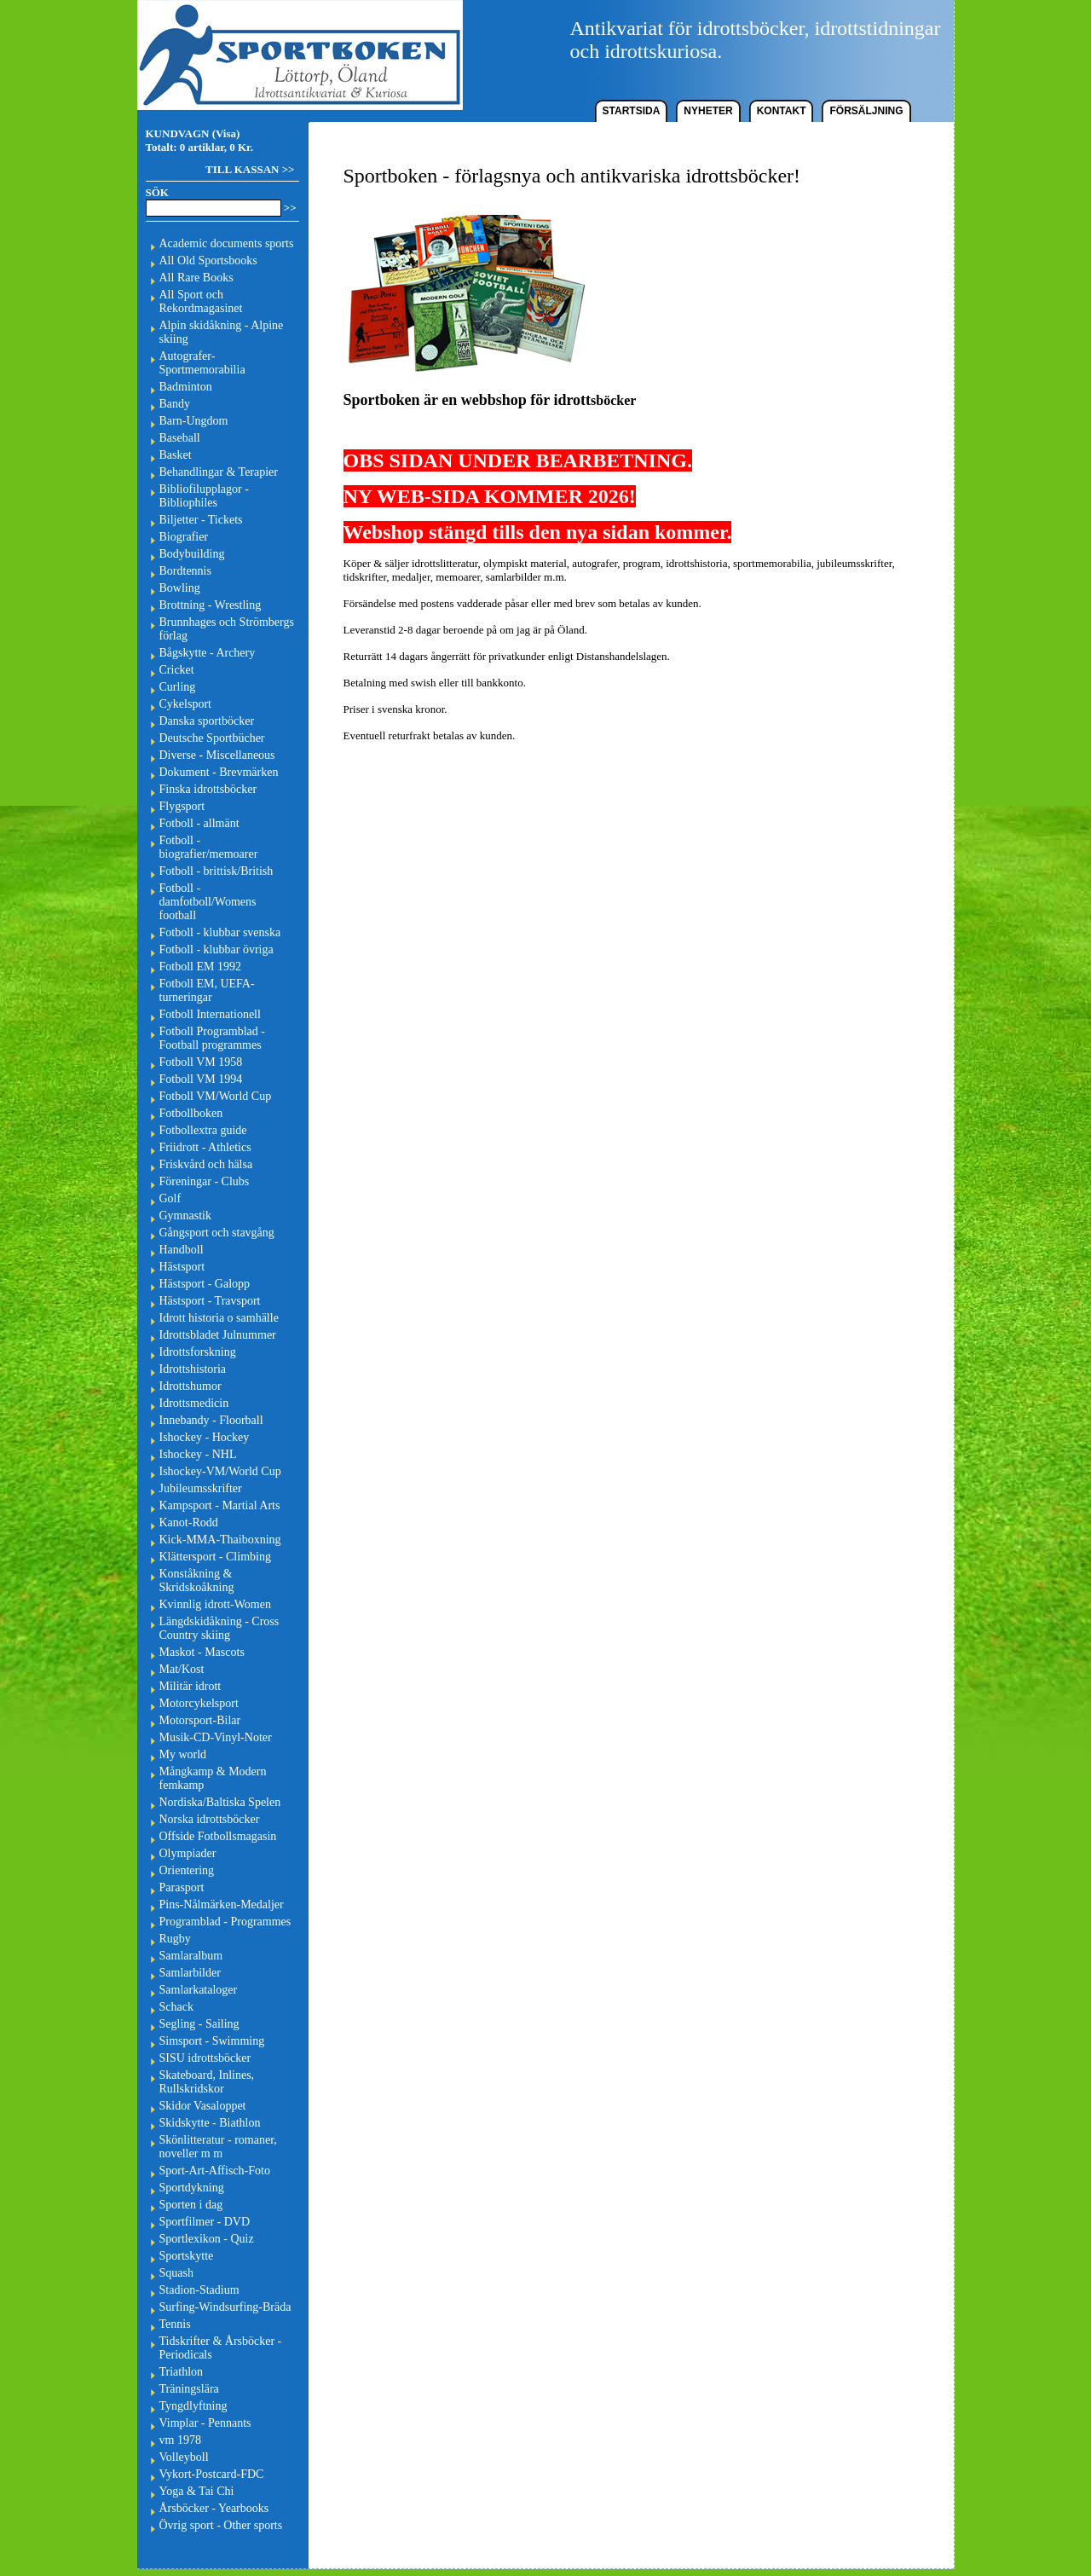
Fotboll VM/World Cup (215, 1096)
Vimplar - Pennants (205, 2423)
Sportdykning (191, 2187)
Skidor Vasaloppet (202, 2105)
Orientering (187, 1870)
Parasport (182, 1887)
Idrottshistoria (193, 1369)
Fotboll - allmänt (199, 823)
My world (183, 1754)
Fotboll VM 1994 (201, 1079)
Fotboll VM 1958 (201, 1062)
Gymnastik (185, 1215)
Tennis (175, 2324)
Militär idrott (190, 1686)
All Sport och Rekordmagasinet (201, 301)
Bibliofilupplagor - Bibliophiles (204, 496)
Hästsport (182, 1266)
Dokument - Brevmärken (219, 772)
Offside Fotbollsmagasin (218, 1836)
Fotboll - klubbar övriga (216, 949)
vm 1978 (180, 2440)
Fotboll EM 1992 (200, 966)
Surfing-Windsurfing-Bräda (225, 2307)
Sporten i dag (191, 2204)
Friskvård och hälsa (206, 1164)
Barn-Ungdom (193, 420)
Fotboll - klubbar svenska (220, 932)
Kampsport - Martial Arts (219, 1505)
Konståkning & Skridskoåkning (196, 1580)
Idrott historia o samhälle (219, 1317)
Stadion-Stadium (199, 2290)
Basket (175, 455)
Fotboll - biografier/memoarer (208, 847)
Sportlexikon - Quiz (206, 2238)
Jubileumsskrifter (200, 1488)
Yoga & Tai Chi (196, 2491)
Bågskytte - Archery (207, 652)
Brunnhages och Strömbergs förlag (226, 629)
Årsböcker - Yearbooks (214, 2508)
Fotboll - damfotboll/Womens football (208, 902)
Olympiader (187, 1853)
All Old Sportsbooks (208, 260)
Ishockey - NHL (198, 1454)
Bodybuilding (192, 553)
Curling (177, 686)
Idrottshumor (190, 1386)
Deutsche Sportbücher (212, 738)
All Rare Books (196, 277)
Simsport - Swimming (212, 2041)
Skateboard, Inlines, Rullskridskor (207, 2082)
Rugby (175, 1938)
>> (290, 207)
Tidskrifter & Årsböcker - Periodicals (220, 2348)
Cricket (176, 669)
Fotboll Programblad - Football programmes (212, 1038)
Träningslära (189, 2388)
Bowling (179, 588)
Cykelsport (185, 704)
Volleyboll (184, 2457)
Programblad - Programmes (225, 1921)
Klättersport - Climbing (215, 1556)
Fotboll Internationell (210, 1014)
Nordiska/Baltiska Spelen (220, 1802)
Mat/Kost (182, 1669)
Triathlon (181, 2371)
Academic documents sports (226, 243)
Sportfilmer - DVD (205, 2221)
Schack (176, 2006)
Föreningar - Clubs (204, 1181)
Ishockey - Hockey (204, 1437)
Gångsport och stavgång (216, 1232)
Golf (170, 1198)
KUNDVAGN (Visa (191, 133)
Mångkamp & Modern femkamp (213, 1778)
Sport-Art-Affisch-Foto (214, 2170)
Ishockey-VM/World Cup (220, 1471)
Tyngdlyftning (193, 2405)
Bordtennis (185, 570)
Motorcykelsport (199, 1703)
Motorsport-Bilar (200, 1720)
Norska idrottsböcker (209, 1819)
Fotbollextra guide (203, 1130)
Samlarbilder (190, 1972)
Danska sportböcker (207, 721)
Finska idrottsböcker (208, 789)
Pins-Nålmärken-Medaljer (221, 1904)
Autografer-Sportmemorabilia (202, 363)
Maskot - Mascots (202, 1652)
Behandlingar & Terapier (219, 472)
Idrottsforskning (197, 1352)
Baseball (179, 437)
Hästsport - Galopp (205, 1283)
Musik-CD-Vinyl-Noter (215, 1737)
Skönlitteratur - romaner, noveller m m (218, 2146)
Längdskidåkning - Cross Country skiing (219, 1628)
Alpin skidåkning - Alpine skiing (221, 332)
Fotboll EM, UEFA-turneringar (207, 990)
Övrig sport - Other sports (221, 2525)
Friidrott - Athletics (205, 1147)
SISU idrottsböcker (205, 2058)
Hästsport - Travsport (210, 1300)
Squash (176, 2272)
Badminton (185, 386)
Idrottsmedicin (194, 1403)
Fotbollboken (191, 1113)
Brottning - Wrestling (210, 605)
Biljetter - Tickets (201, 519)
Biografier (184, 536)
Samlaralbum (191, 1955)
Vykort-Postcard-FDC (211, 2474)
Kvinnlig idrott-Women (215, 1604)
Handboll (181, 1249)
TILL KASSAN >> (249, 169)
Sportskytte (186, 2255)
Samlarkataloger (198, 1989)
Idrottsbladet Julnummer (217, 1335)
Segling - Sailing (199, 2023)
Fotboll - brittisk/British (216, 871)
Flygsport (182, 806)
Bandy (175, 403)
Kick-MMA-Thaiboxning (220, 1539)
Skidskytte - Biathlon (210, 2122)
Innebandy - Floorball (211, 1420)
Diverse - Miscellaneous (217, 755)
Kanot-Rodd (188, 1522)
